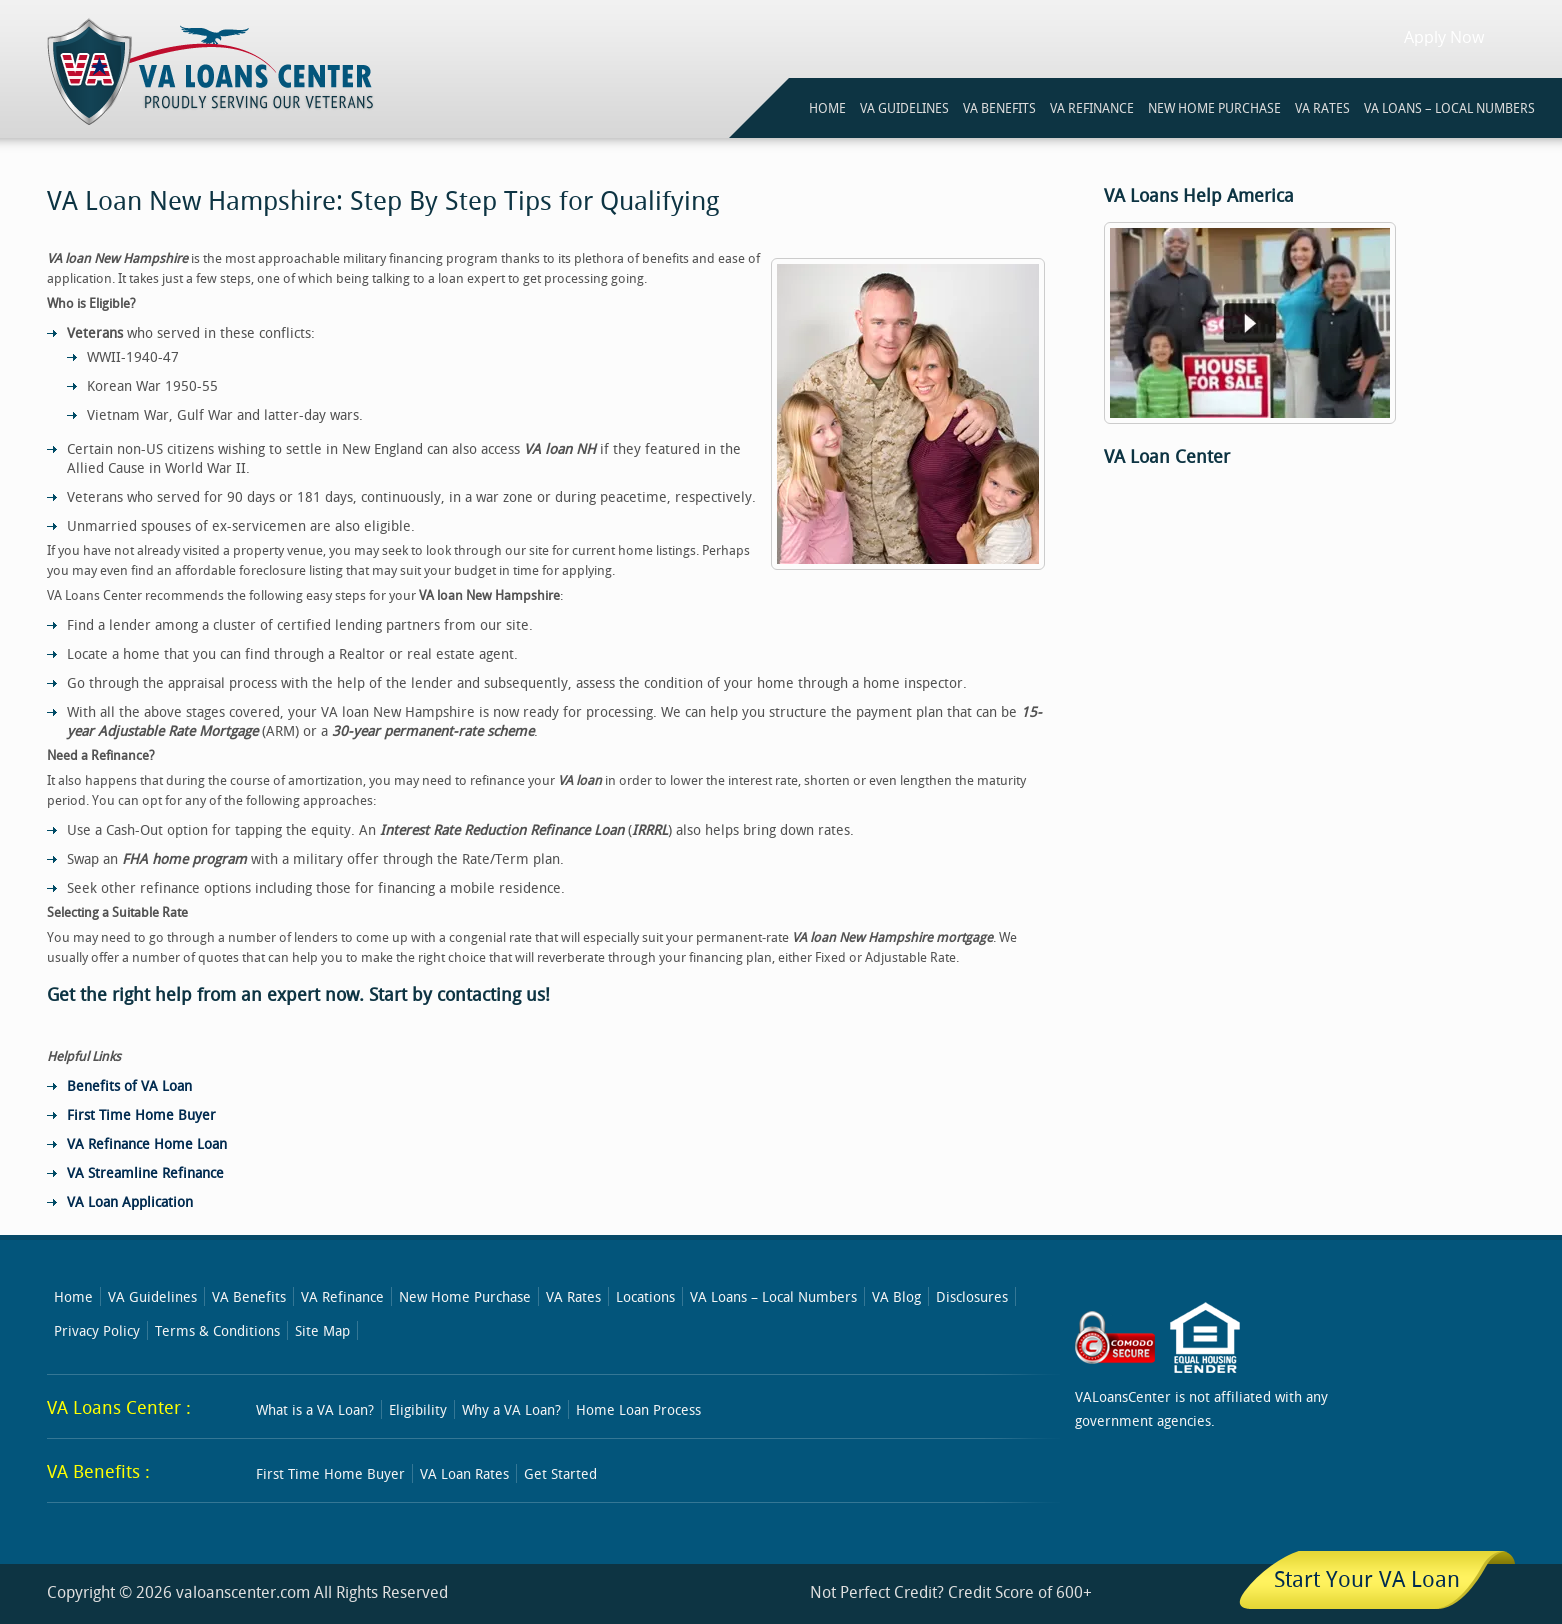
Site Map (322, 1330)
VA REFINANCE (1092, 108)
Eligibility (418, 1409)
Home (73, 1296)
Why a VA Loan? (511, 1409)
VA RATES (1322, 108)
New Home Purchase (465, 1296)
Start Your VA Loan (1367, 1578)
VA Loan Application (130, 1201)
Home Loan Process (638, 1409)
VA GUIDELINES (904, 108)
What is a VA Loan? (315, 1409)
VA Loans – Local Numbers (1449, 108)
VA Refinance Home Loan (147, 1143)
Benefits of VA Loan (129, 1085)
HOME (827, 108)
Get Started (560, 1473)
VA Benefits (249, 1296)
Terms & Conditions (217, 1330)
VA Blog (896, 1296)
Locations (645, 1296)
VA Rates (573, 1296)
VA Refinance (342, 1296)
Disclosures (972, 1296)
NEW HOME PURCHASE (1214, 108)
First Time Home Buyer (141, 1114)
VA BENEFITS (999, 108)
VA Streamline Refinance (145, 1172)
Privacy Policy (97, 1330)
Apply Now (1444, 37)
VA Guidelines (152, 1296)
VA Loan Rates (464, 1473)
